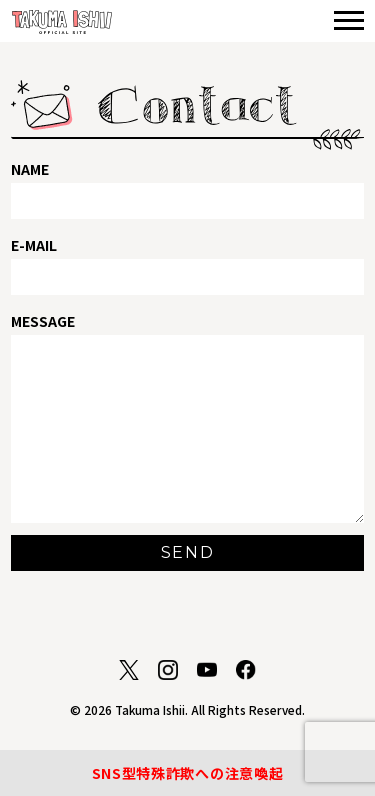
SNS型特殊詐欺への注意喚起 (188, 773)
